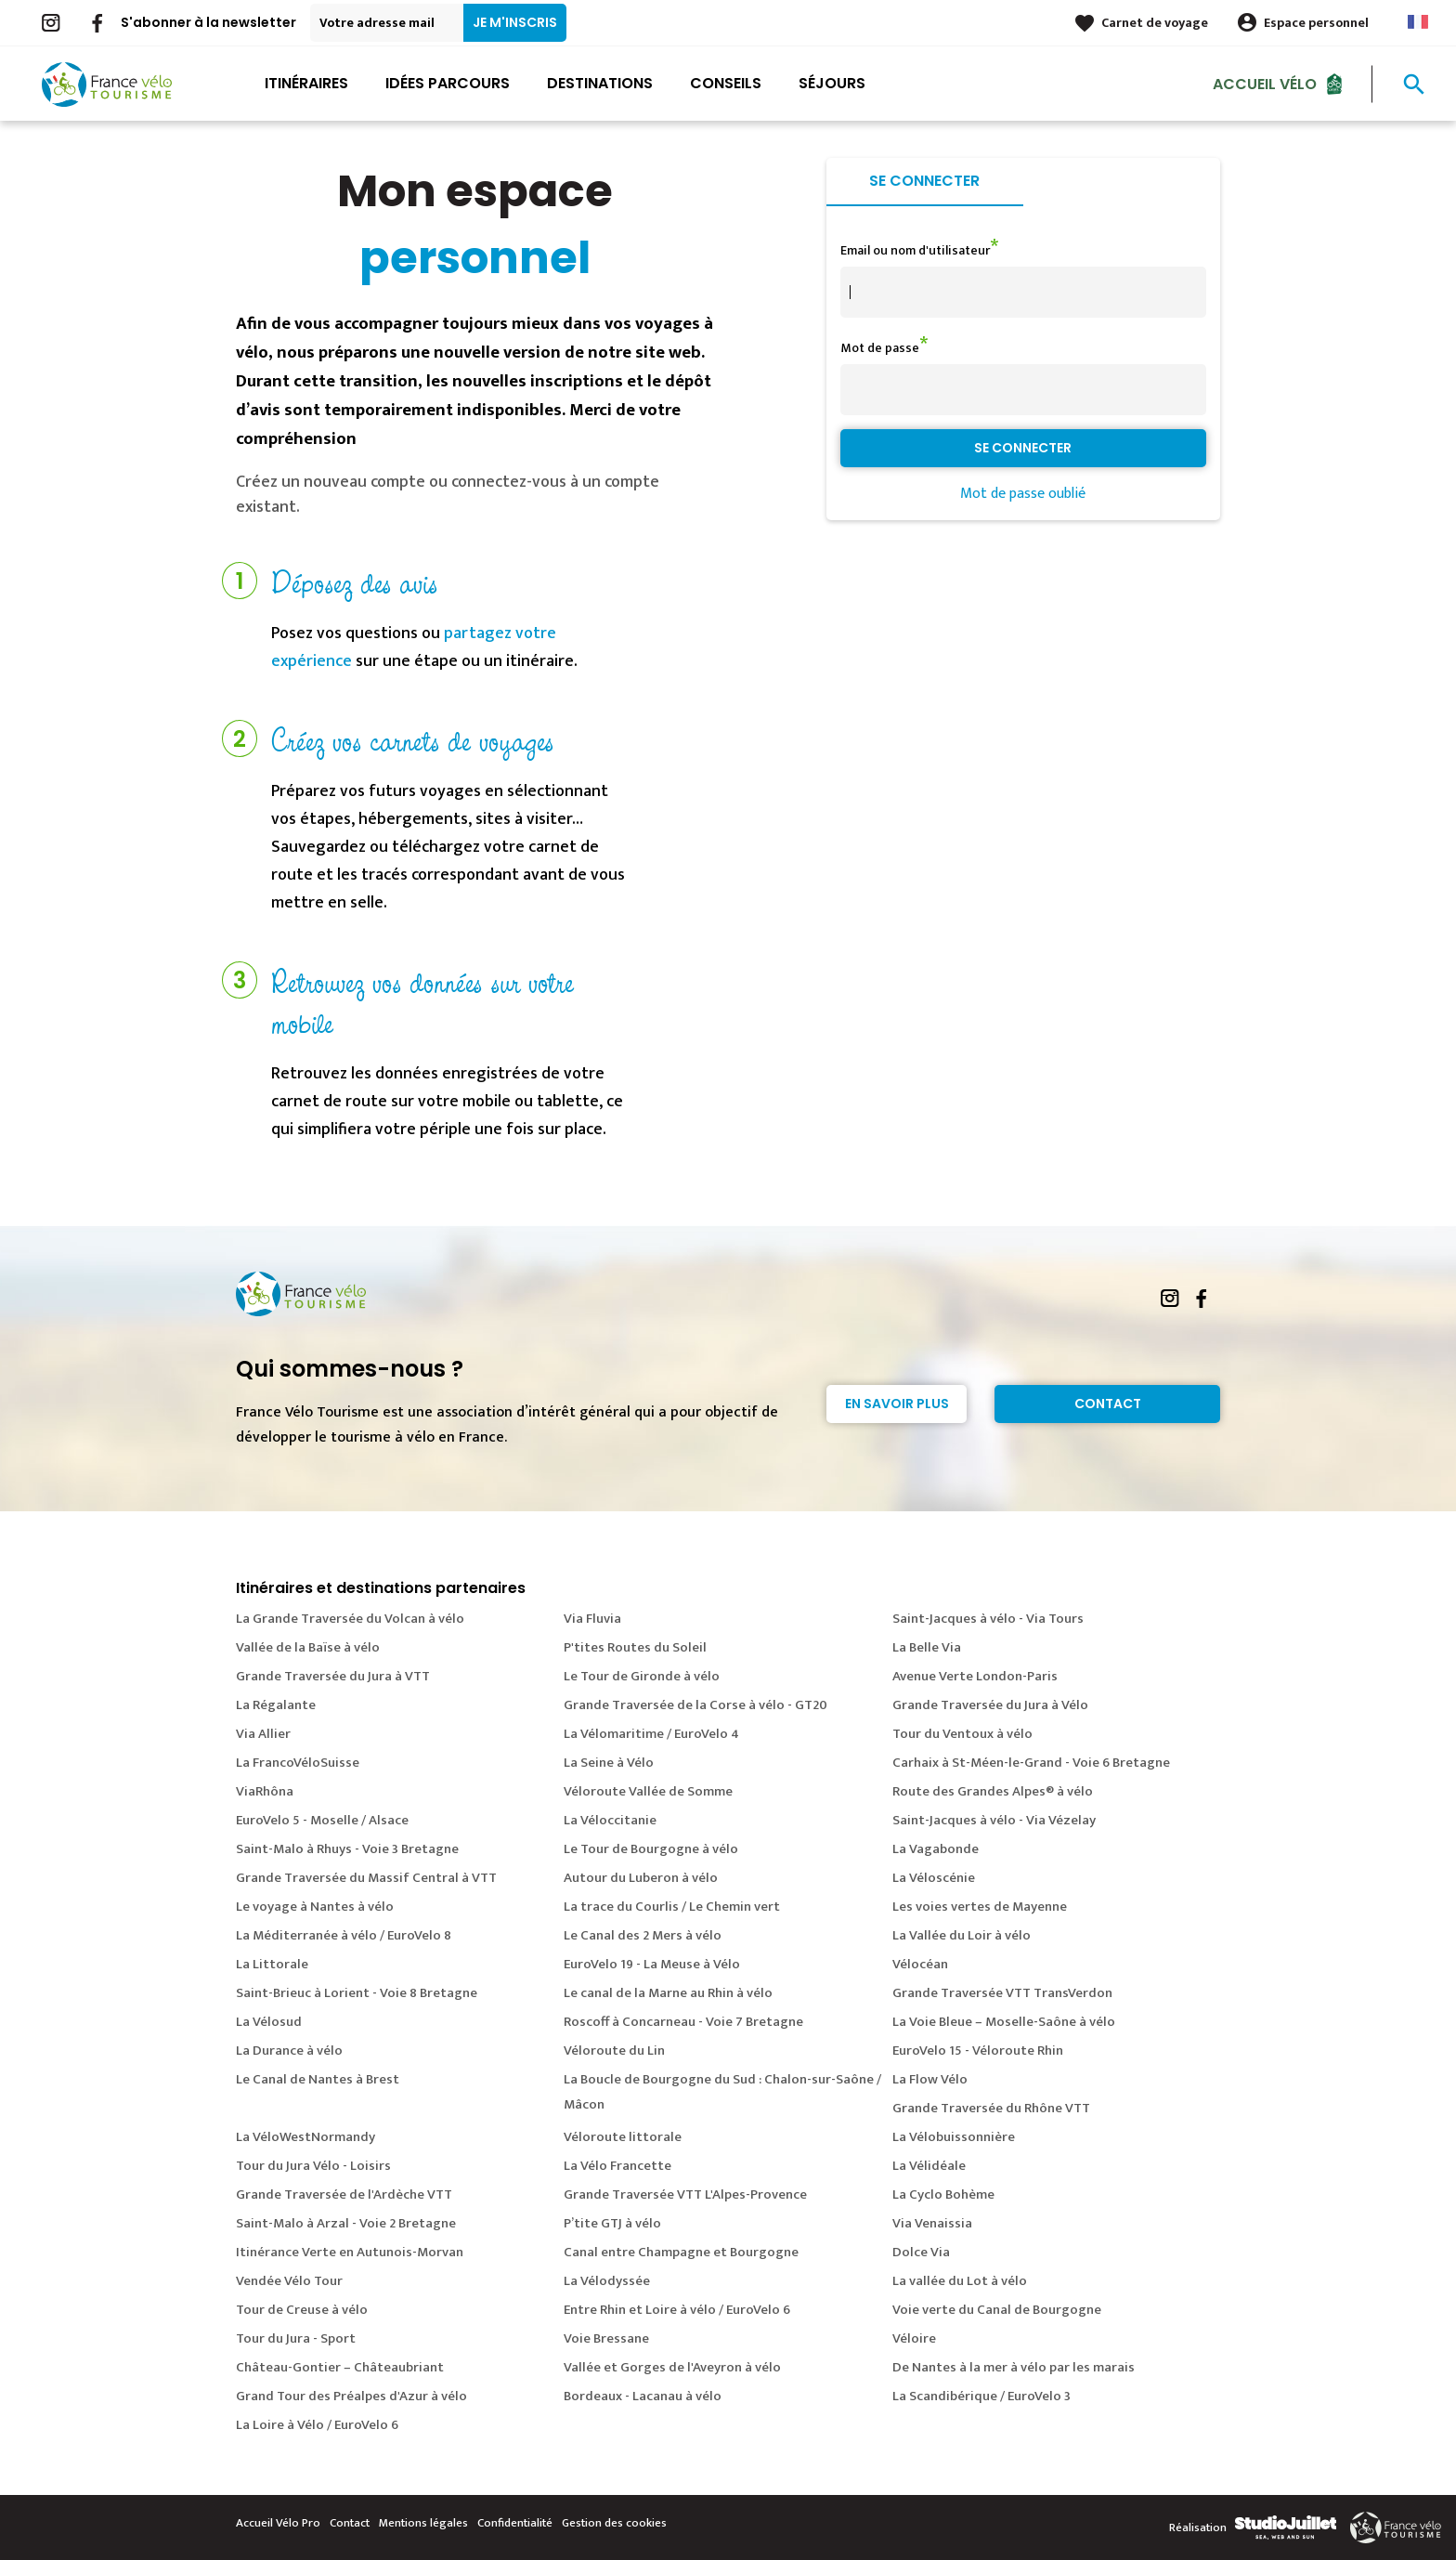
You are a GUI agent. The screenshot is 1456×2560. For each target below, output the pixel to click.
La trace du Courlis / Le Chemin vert (672, 1906)
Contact (1107, 1403)
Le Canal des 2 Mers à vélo (643, 1935)
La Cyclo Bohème (943, 2194)
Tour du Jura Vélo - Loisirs (313, 2165)
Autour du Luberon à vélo (641, 1877)
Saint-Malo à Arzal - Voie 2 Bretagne (346, 2223)
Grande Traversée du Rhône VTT (991, 2108)
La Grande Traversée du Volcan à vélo (350, 1618)
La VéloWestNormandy (305, 2137)
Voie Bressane (606, 2338)
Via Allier (263, 1733)
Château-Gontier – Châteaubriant (340, 2367)
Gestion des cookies (614, 2523)
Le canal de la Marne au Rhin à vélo (668, 1993)
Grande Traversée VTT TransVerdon (1002, 1993)
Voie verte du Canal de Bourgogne (996, 2309)
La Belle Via (926, 1647)
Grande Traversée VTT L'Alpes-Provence (685, 2194)
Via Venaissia (932, 2223)
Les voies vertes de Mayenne (979, 1906)
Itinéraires (306, 83)
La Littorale (272, 1964)
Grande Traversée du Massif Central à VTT (366, 1877)
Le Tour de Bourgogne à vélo (651, 1849)
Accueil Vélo (1265, 83)
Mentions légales (423, 2523)
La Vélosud (269, 2021)
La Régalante (276, 1705)
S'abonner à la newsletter (208, 22)
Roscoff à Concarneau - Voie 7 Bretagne (683, 2021)
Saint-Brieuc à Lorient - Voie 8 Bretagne (356, 1993)
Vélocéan (920, 1964)
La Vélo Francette (617, 2165)
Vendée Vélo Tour (289, 2280)
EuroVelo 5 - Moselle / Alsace (322, 1820)
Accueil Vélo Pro (278, 2523)
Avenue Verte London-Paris (975, 1676)
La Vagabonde (935, 1849)
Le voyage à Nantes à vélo (315, 1906)
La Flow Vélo (930, 2079)
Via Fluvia (592, 1618)
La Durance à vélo (289, 2050)
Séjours (832, 83)
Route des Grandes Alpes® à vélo (992, 1791)
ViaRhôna (264, 1791)
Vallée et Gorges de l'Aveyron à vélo (672, 2367)
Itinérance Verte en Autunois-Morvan (349, 2252)
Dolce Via (921, 2252)
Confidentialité (514, 2523)
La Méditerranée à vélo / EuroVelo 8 (343, 1935)
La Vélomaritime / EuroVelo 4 (651, 1733)
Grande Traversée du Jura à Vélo (990, 1705)
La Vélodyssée (607, 2280)
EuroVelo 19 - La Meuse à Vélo (652, 1964)
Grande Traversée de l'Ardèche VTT (344, 2194)
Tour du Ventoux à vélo (962, 1733)
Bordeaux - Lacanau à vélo (643, 2396)
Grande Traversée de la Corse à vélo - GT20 (695, 1705)
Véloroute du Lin (614, 2050)
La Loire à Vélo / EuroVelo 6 (317, 2424)
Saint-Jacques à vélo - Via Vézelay (994, 1820)
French (1418, 22)
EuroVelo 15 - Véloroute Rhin (977, 2050)
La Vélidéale (929, 2165)
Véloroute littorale (623, 2137)
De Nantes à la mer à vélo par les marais (1013, 2367)
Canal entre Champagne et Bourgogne (681, 2252)
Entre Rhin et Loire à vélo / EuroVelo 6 (677, 2309)
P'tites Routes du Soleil (635, 1647)
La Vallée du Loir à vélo (961, 1935)
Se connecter (924, 180)
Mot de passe (879, 348)
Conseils (725, 83)
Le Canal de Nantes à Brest (317, 2079)
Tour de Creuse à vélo (302, 2309)
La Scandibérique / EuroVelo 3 (981, 2396)
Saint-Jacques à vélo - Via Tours (988, 1618)
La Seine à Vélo (609, 1762)
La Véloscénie (933, 1877)
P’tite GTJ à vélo (612, 2223)
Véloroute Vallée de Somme (648, 1791)
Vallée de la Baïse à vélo (308, 1647)
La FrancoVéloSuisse (297, 1762)
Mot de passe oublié (1023, 493)
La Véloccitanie (610, 1820)
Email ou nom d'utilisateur (915, 250)
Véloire (914, 2338)
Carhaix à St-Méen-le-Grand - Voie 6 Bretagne (1031, 1762)
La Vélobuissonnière (953, 2137)
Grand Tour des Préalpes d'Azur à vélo (351, 2396)
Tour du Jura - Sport (296, 2338)
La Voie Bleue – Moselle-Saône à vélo (1003, 2021)
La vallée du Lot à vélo (959, 2280)
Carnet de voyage (1154, 22)
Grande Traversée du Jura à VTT (333, 1676)
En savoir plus (897, 1403)
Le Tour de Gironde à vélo (642, 1676)
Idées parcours (447, 83)
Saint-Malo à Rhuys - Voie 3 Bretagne (347, 1849)
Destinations (600, 83)
